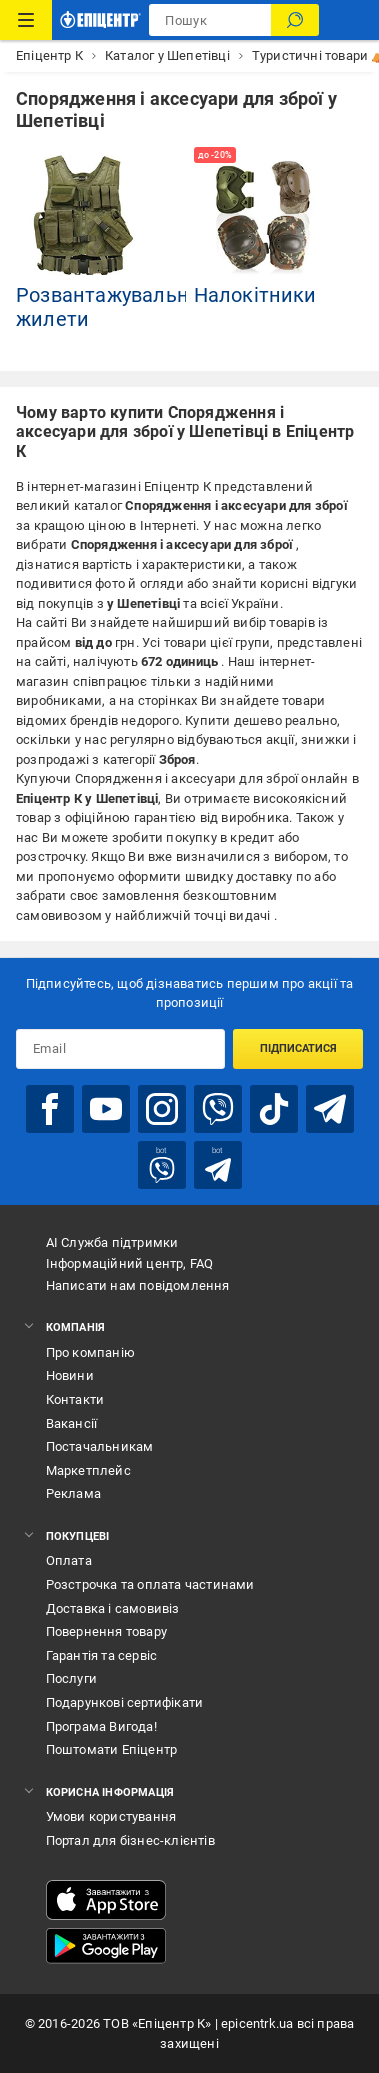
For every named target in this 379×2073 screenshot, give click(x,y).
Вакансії (72, 1423)
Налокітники (255, 295)
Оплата (69, 1560)
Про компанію (90, 1352)
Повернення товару (106, 1631)
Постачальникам (100, 1446)
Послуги (71, 1678)
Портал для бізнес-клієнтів (130, 1840)
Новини (70, 1375)
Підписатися (298, 1048)
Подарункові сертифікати (125, 1702)
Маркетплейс (88, 1470)
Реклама (73, 1493)
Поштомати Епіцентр (112, 1749)
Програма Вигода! (101, 1726)
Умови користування (111, 1816)
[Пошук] (295, 20)
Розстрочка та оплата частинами (150, 1584)
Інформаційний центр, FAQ (130, 1263)
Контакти (75, 1399)
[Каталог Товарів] (26, 20)
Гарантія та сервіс (102, 1655)
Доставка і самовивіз (113, 1608)
